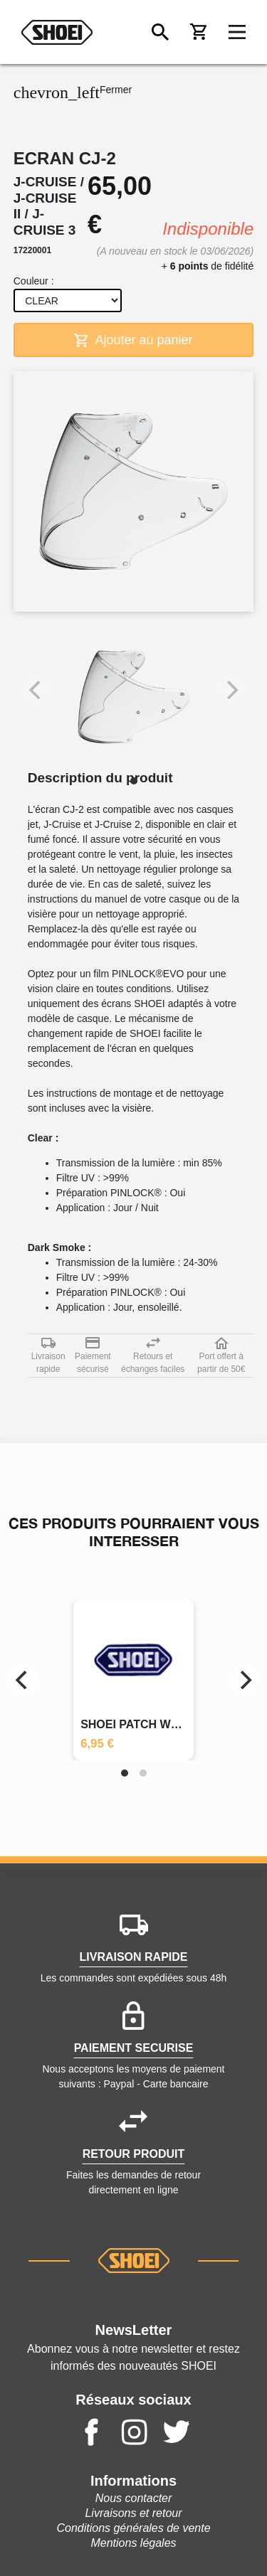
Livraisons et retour (133, 2513)
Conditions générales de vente (133, 2528)
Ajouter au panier (133, 340)
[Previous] (22, 1680)
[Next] (244, 1680)
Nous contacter (133, 2498)
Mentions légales (133, 2543)
